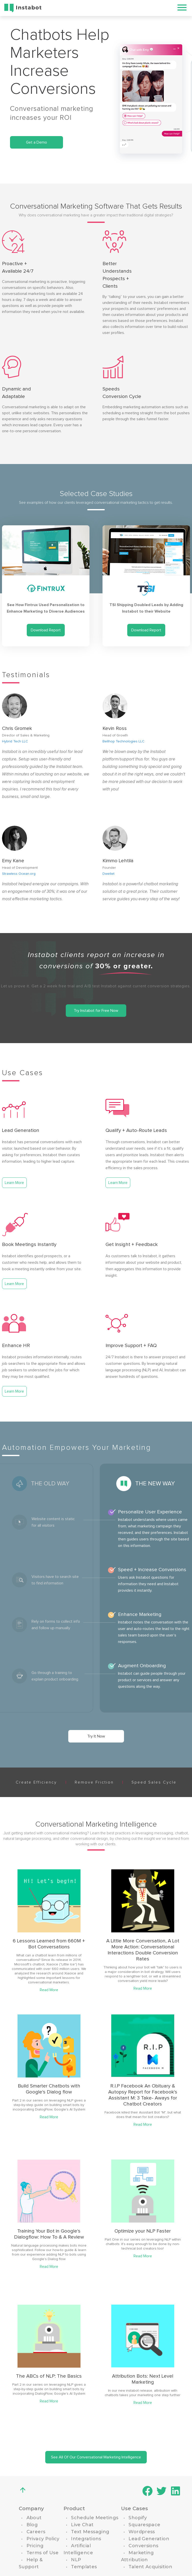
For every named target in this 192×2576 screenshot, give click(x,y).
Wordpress (141, 2531)
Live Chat (82, 2524)
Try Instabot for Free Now (96, 1011)
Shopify (137, 2517)
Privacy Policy (43, 2538)
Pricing (35, 2545)
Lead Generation (148, 2538)
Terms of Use (42, 2552)
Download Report (46, 630)
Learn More (14, 1183)
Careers (36, 2531)
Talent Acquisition (150, 2566)
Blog (32, 2524)
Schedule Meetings (94, 2517)
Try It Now (96, 1736)
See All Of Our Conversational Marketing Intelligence (96, 2457)
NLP (76, 2559)
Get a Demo (36, 142)
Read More (49, 1990)
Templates (84, 2566)
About (34, 2517)
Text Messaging (90, 2531)
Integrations (86, 2538)
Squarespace (144, 2524)
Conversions (143, 2545)
